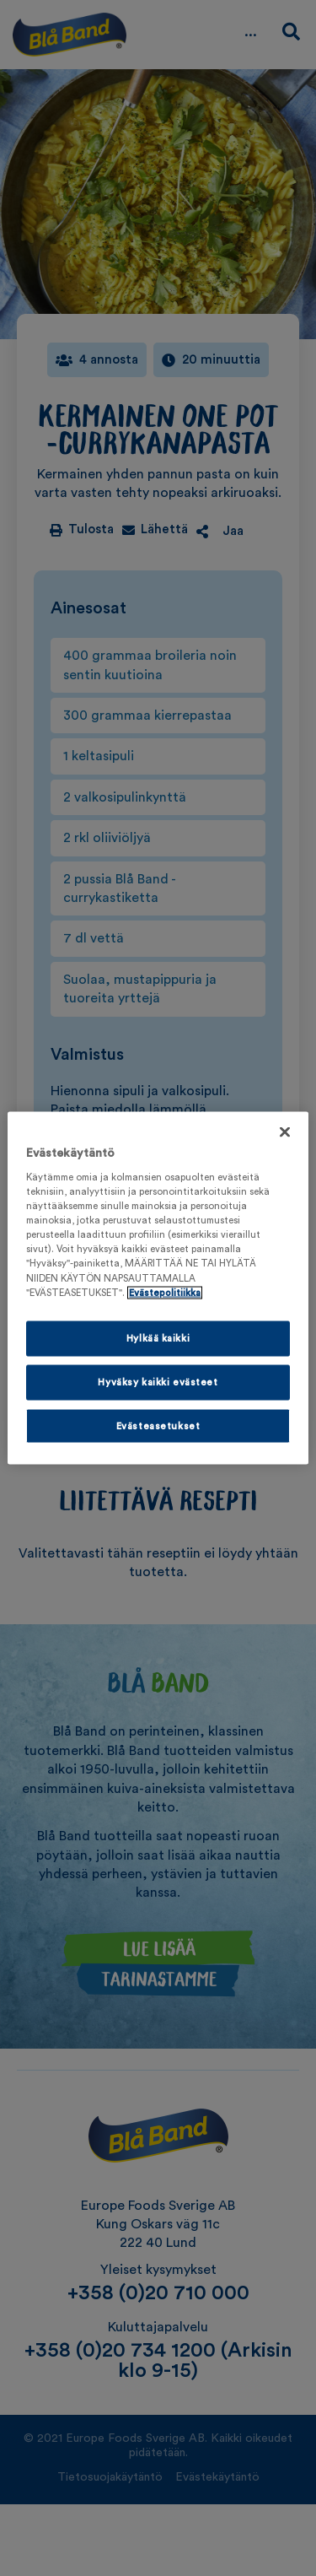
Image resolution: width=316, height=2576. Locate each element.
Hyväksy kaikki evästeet (157, 1381)
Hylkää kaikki (158, 1337)
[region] (158, 1288)
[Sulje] (284, 1131)
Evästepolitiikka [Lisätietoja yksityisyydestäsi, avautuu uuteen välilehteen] (165, 1292)
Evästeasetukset (158, 1425)
